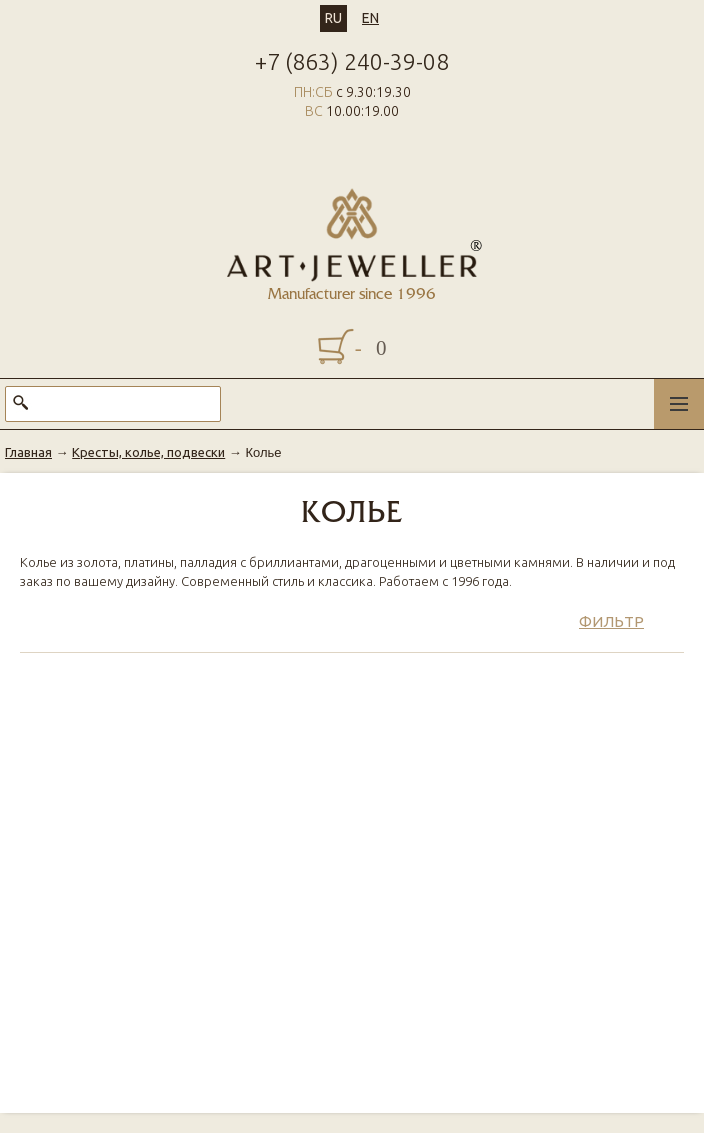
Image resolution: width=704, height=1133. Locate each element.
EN (370, 18)
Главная (28, 452)
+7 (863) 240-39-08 (352, 61)
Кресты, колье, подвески (148, 452)
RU (333, 18)
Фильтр (611, 621)
